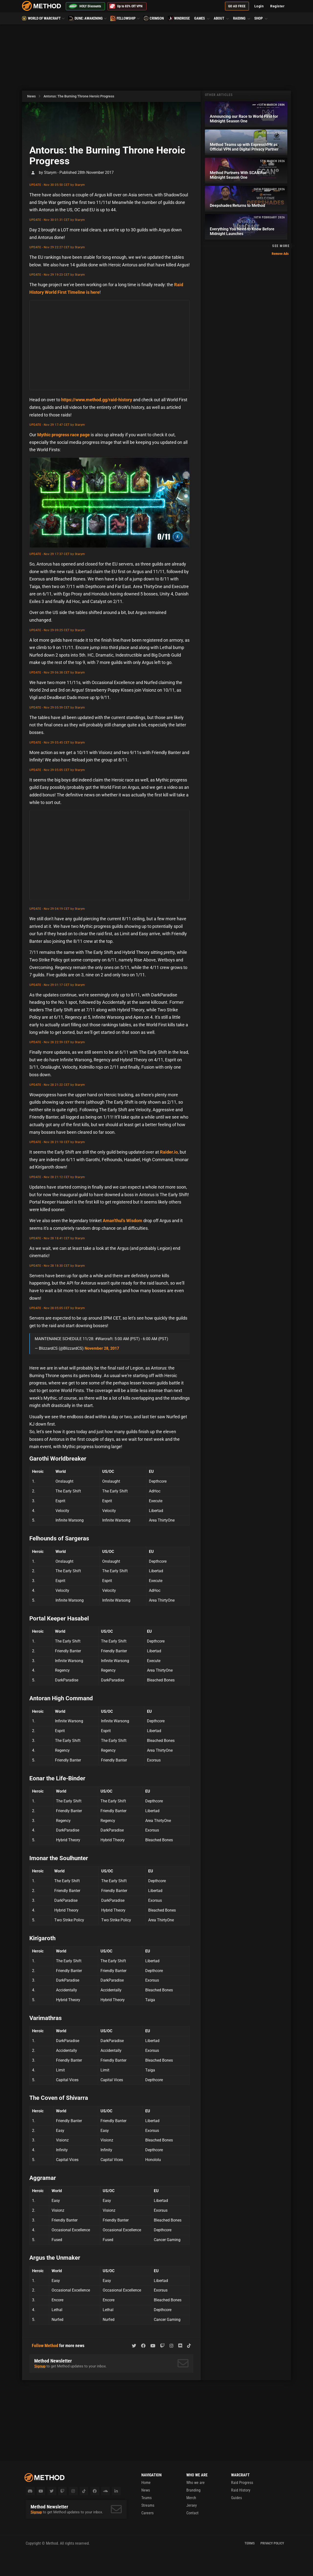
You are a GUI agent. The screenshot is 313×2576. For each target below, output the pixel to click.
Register (277, 6)
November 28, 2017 (102, 1348)
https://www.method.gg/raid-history (96, 399)
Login (259, 6)
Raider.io (169, 1152)
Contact (192, 2513)
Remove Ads (280, 253)
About (221, 18)
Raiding (242, 18)
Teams (146, 2497)
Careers (147, 2513)
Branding (193, 2490)
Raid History (240, 2490)
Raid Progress (242, 2482)
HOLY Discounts (84, 6)
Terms (250, 2543)
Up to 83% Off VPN (126, 6)
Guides (236, 2497)
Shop (260, 18)
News (31, 96)
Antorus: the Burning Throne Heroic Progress (79, 96)
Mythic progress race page (63, 434)
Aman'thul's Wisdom (122, 1220)
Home (146, 2482)
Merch (191, 2497)
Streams (147, 2505)
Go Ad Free (237, 6)
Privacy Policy (272, 2543)
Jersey (191, 2505)
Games (202, 18)
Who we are (195, 2482)
